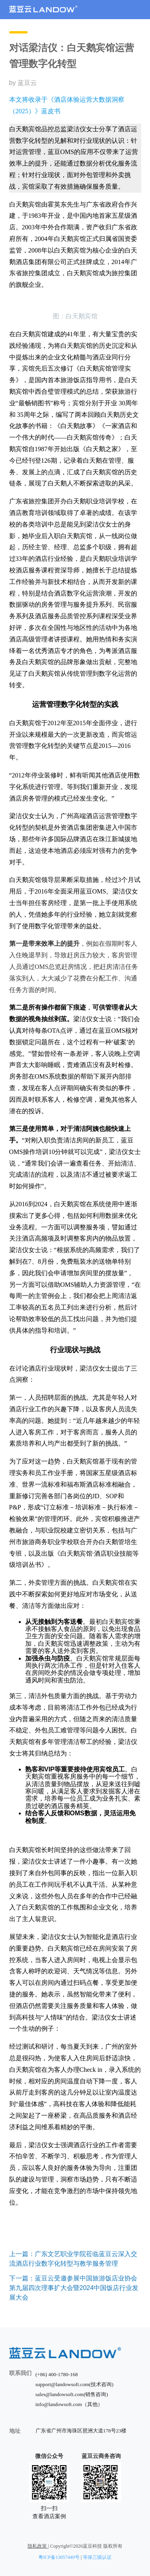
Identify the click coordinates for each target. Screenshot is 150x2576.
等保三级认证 (97, 2557)
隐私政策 (38, 2546)
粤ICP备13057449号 (59, 2557)
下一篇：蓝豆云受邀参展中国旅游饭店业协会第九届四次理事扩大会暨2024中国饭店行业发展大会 (74, 2288)
